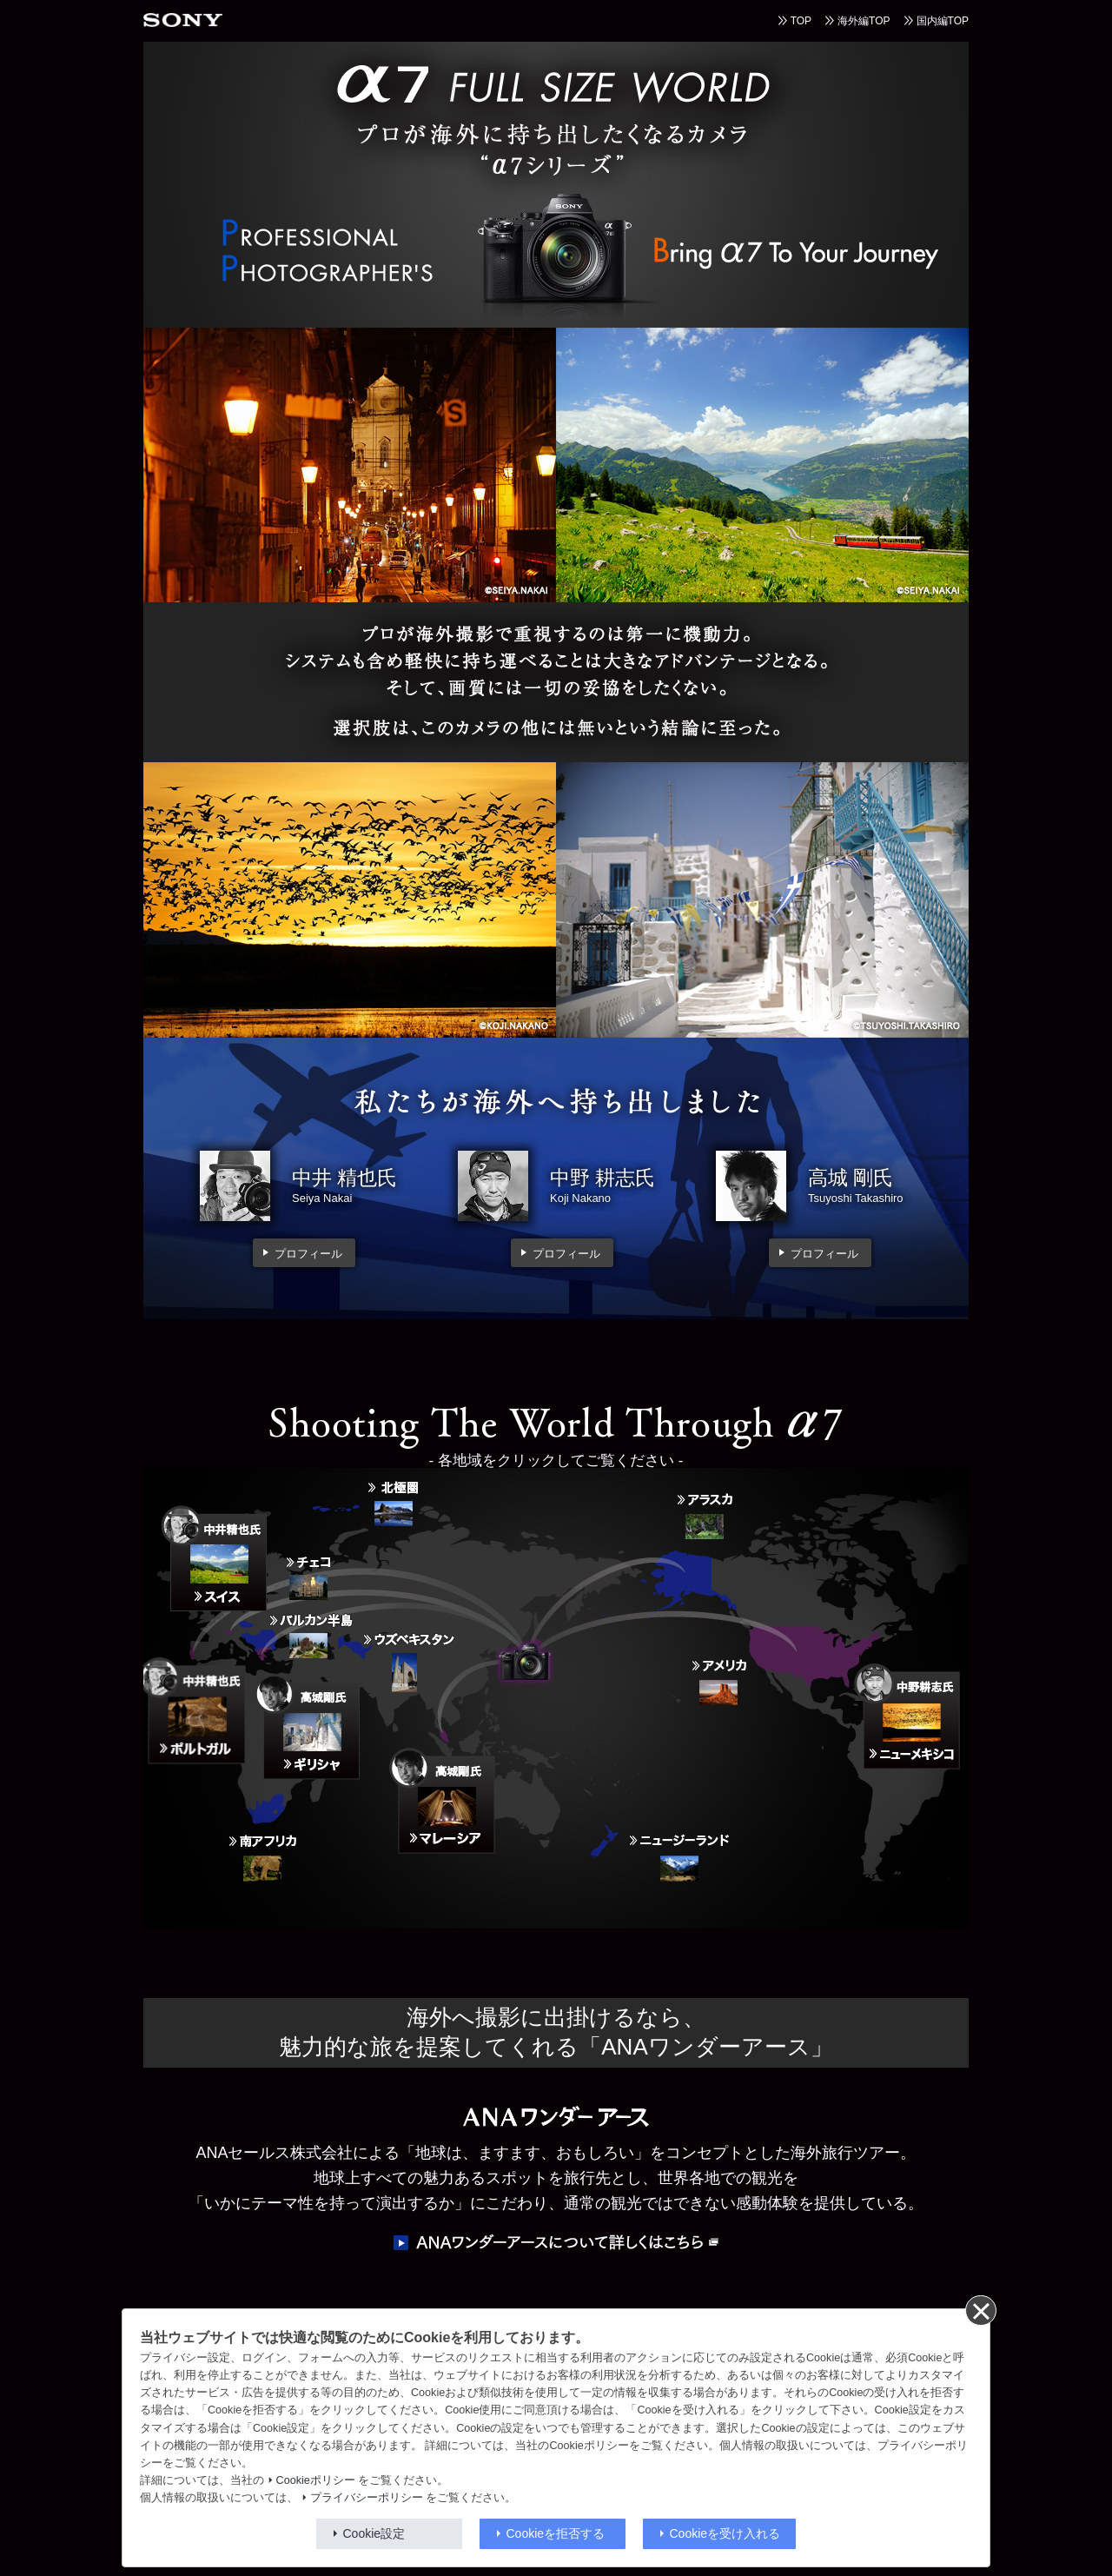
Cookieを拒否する (556, 2533)
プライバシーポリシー (366, 2498)
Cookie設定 (374, 2533)
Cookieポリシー (315, 2480)
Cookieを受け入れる (725, 2533)
